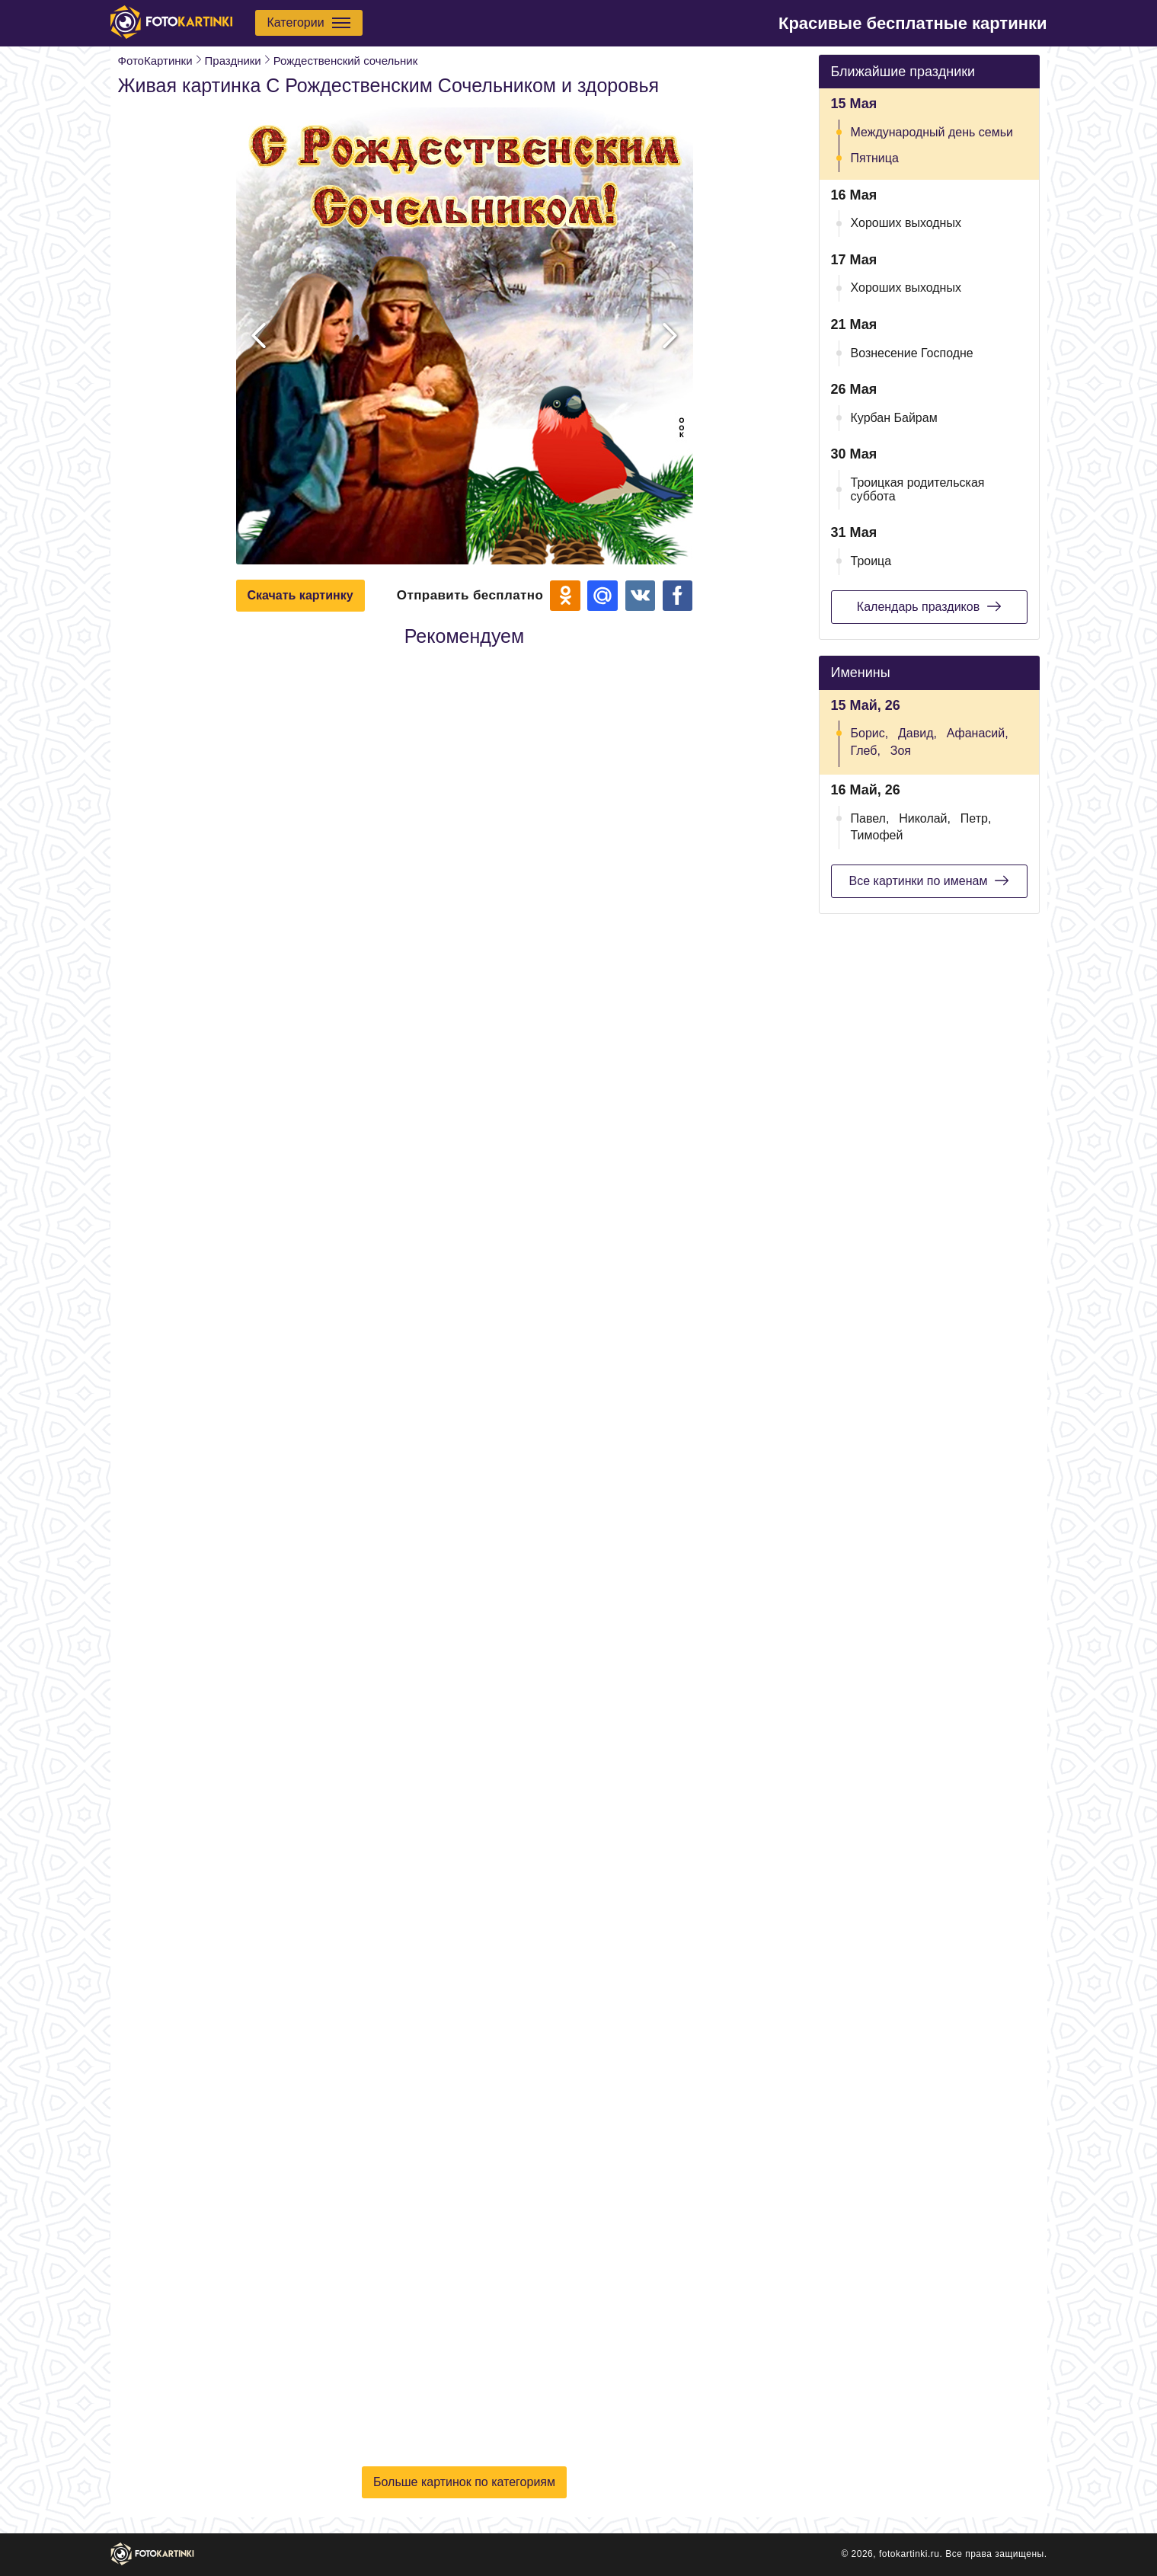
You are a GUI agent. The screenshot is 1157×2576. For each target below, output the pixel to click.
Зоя (900, 750)
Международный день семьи (932, 132)
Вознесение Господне (912, 353)
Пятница (875, 158)
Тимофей (877, 835)
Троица (871, 561)
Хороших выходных (906, 222)
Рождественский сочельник (345, 60)
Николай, (925, 818)
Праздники (233, 60)
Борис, (870, 733)
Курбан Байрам (894, 417)
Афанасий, (977, 733)
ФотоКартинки (155, 60)
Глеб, (866, 750)
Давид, (917, 733)
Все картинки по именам (929, 880)
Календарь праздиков (929, 606)
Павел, (870, 818)
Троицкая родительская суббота (918, 489)
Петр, (976, 818)
